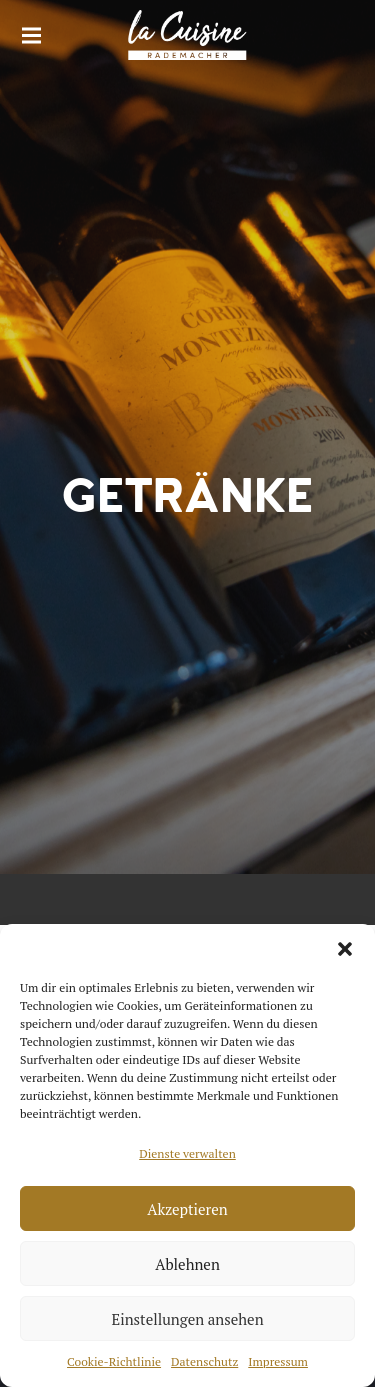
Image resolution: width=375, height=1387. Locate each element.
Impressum (278, 1361)
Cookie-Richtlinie (114, 1361)
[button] (345, 949)
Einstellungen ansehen (187, 1319)
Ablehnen (187, 1264)
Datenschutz (204, 1361)
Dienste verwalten (187, 1153)
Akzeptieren (187, 1209)
